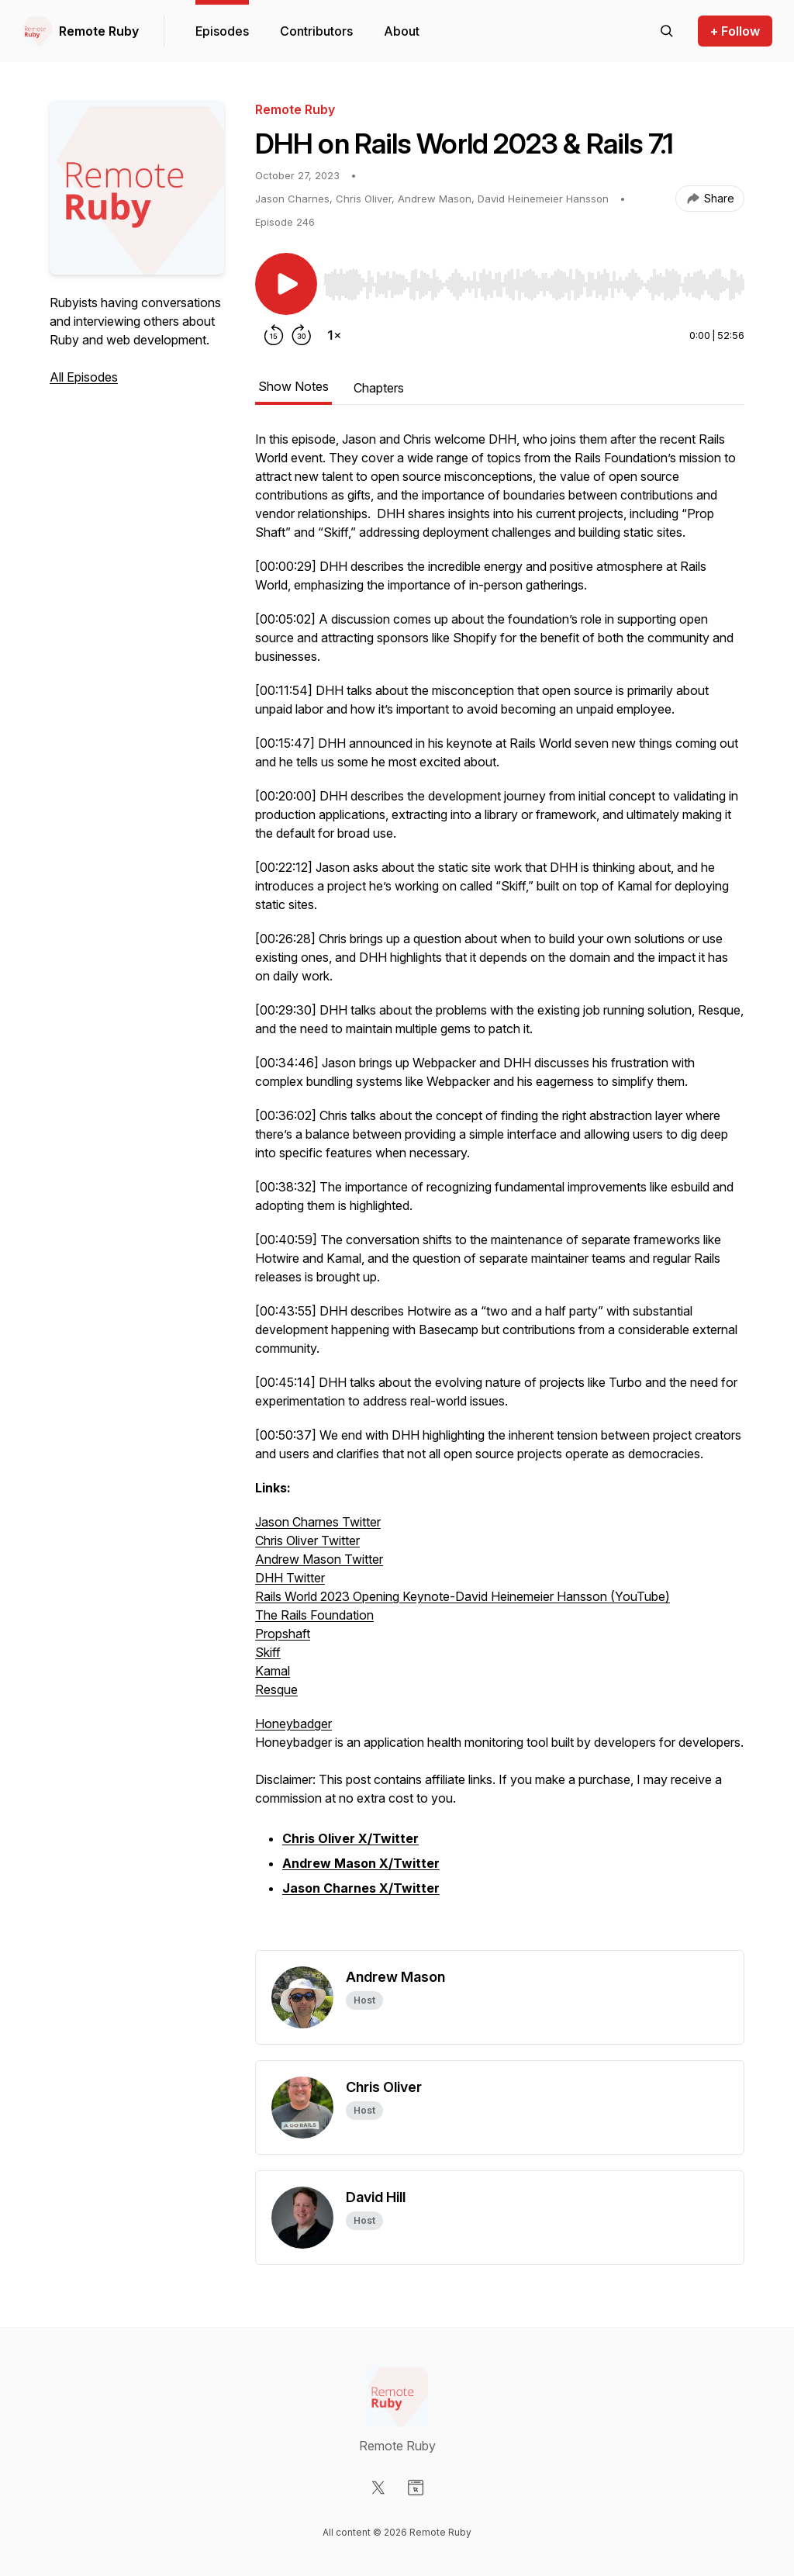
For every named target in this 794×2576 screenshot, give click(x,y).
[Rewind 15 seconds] (274, 335)
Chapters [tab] (379, 388)
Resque (276, 1689)
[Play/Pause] (286, 284)
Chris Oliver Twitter (307, 1540)
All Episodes (84, 377)
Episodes (222, 31)
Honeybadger (293, 1723)
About (401, 31)
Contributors (316, 31)
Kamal (272, 1671)
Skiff (268, 1652)
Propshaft (282, 1633)
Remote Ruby (99, 31)
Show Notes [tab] (293, 386)
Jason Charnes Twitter (318, 1522)
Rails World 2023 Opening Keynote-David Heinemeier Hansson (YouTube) (462, 1596)
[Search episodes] (667, 31)
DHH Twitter (290, 1577)
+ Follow (735, 31)
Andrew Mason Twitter (319, 1559)
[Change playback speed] (334, 335)
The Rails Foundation (314, 1615)
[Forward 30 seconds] (301, 335)
